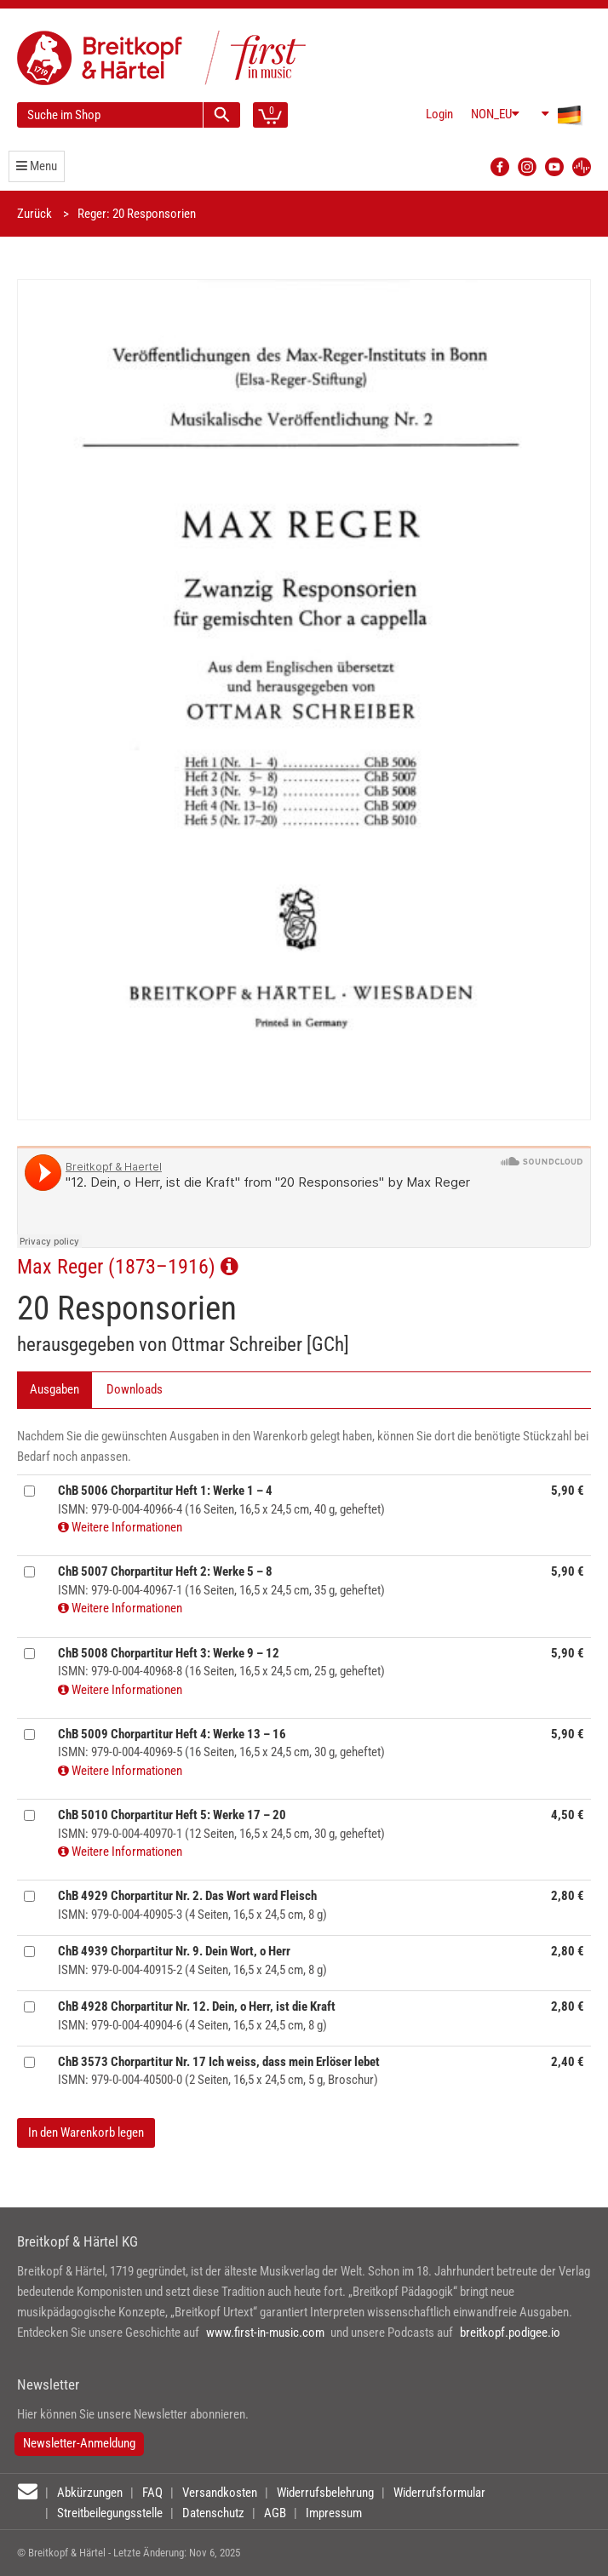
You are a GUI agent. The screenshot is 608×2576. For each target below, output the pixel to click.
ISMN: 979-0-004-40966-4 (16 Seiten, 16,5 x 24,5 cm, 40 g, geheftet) (221, 1509)
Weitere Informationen (120, 1527)
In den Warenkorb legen (86, 2132)
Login (439, 114)
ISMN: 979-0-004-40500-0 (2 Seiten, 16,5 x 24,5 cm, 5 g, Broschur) (219, 2070)
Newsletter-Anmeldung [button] (79, 2443)
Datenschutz (213, 2513)
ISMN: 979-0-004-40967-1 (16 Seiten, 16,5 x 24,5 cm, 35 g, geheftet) (221, 1590)
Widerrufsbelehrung (325, 2492)
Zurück (34, 213)
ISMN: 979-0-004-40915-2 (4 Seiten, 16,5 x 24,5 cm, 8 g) (192, 1960)
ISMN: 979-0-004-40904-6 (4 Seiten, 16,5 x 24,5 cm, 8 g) (197, 2015)
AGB (275, 2513)
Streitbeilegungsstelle (110, 2513)
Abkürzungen (90, 2492)
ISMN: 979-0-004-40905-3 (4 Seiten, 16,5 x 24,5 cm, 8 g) (192, 1904)
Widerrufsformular (439, 2492)
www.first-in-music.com (265, 2332)
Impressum (334, 2513)
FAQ (152, 2492)
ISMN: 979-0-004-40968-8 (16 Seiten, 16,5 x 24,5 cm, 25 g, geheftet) (221, 1671)
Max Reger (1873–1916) (127, 1266)
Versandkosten (219, 2492)
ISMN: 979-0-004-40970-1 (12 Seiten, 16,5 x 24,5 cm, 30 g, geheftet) (221, 1833)
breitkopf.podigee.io (510, 2332)
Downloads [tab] (134, 1389)
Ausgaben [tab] (54, 1389)
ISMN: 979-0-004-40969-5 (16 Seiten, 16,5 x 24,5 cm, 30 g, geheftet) (221, 1752)
